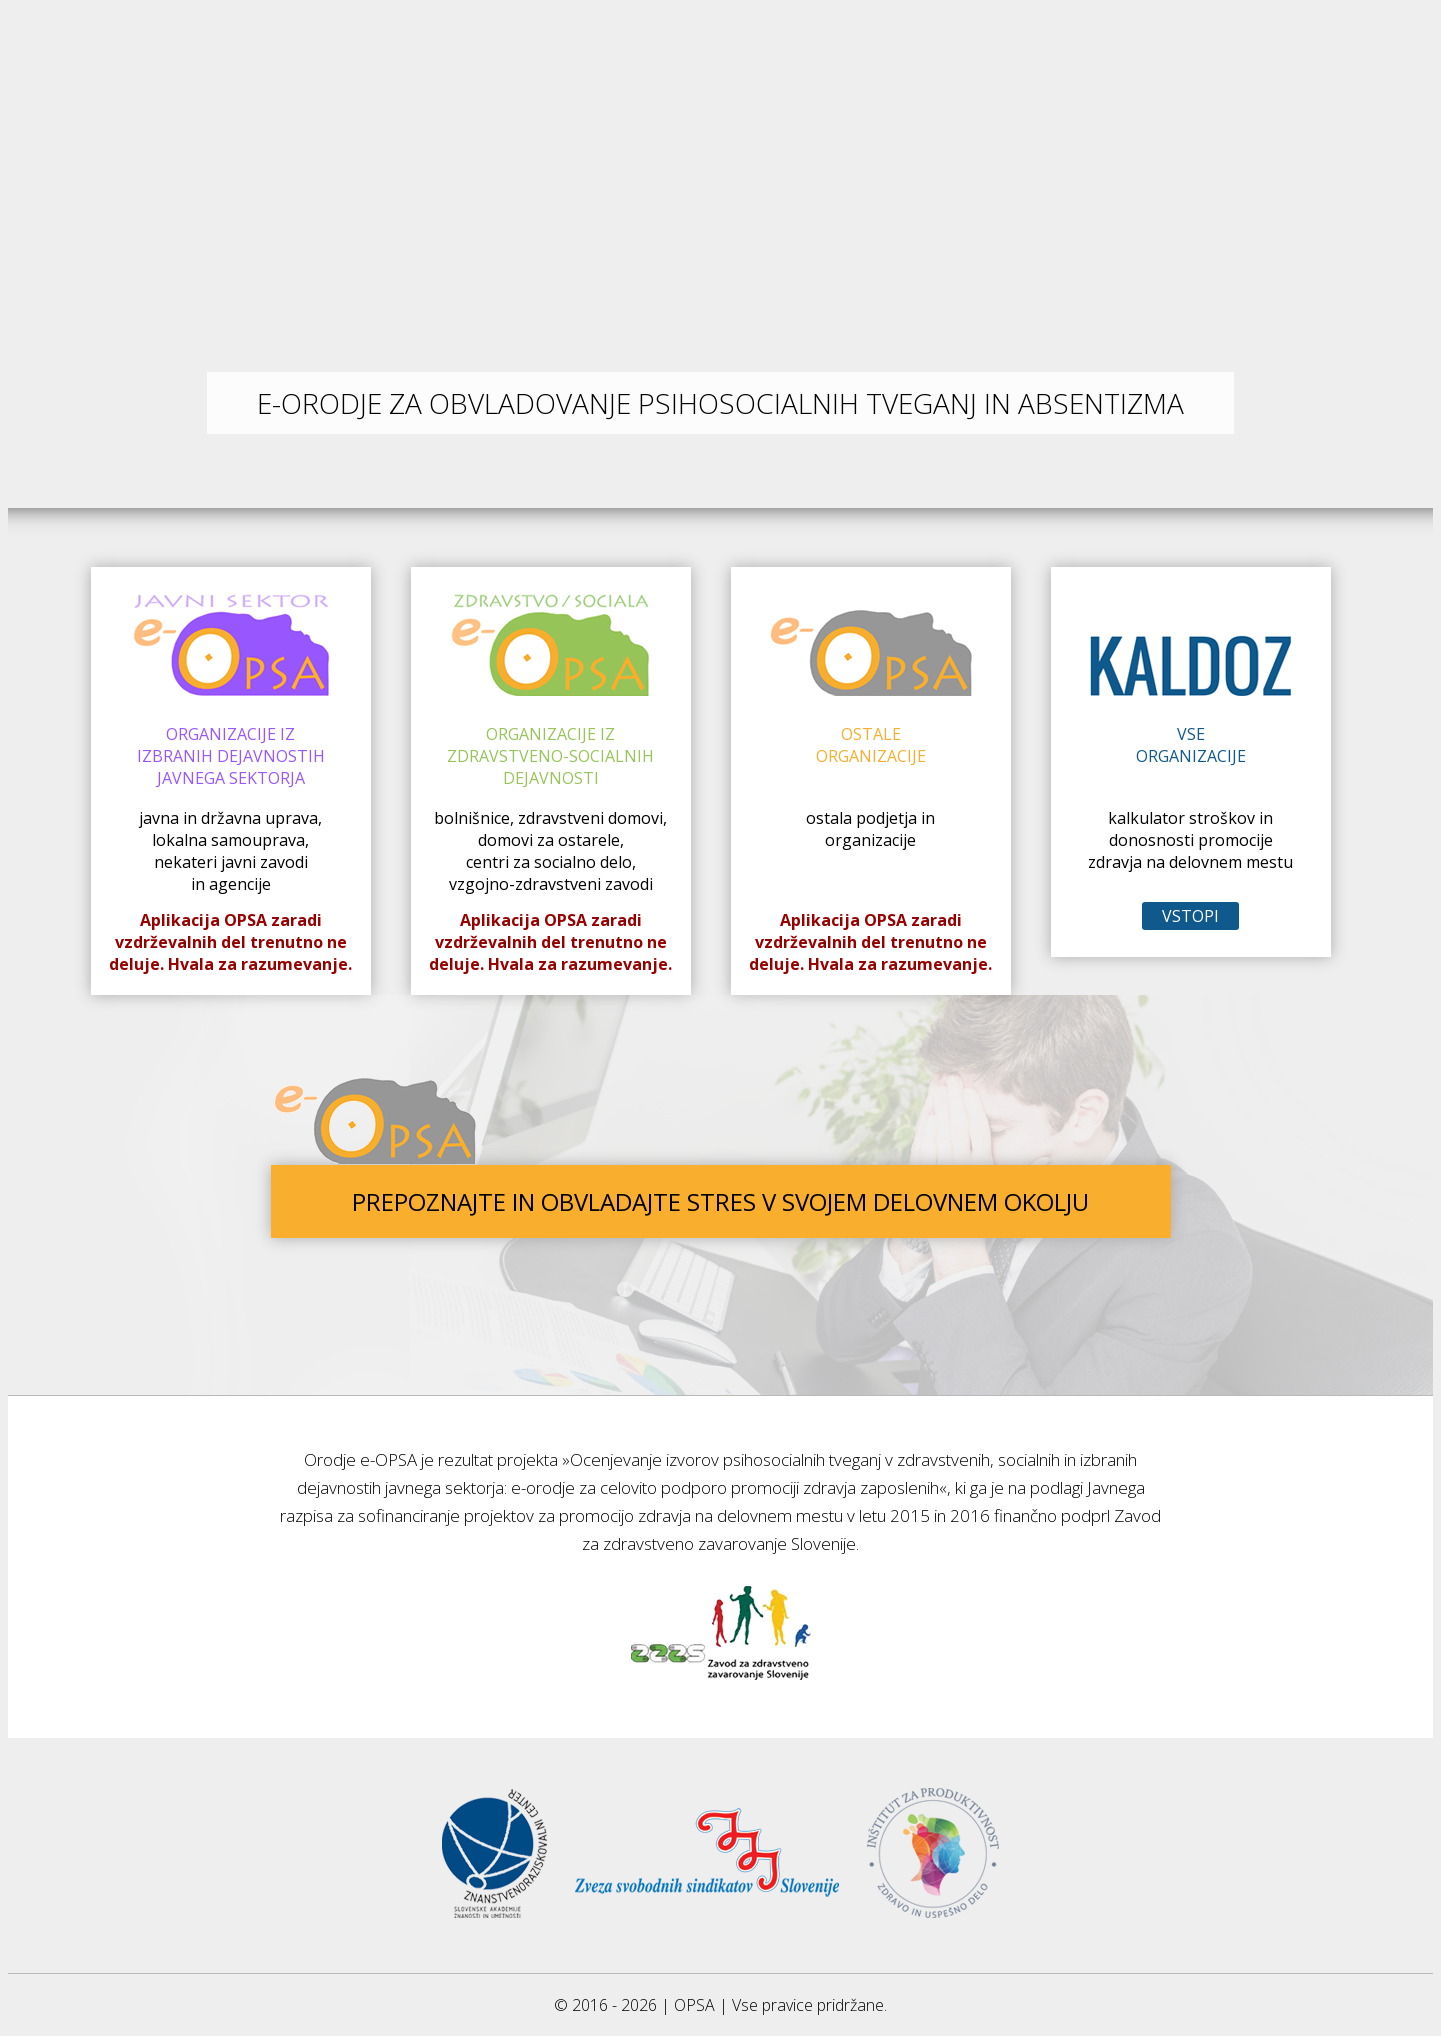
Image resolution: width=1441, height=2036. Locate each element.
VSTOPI (1190, 916)
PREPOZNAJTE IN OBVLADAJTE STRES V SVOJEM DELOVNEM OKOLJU (720, 1201)
